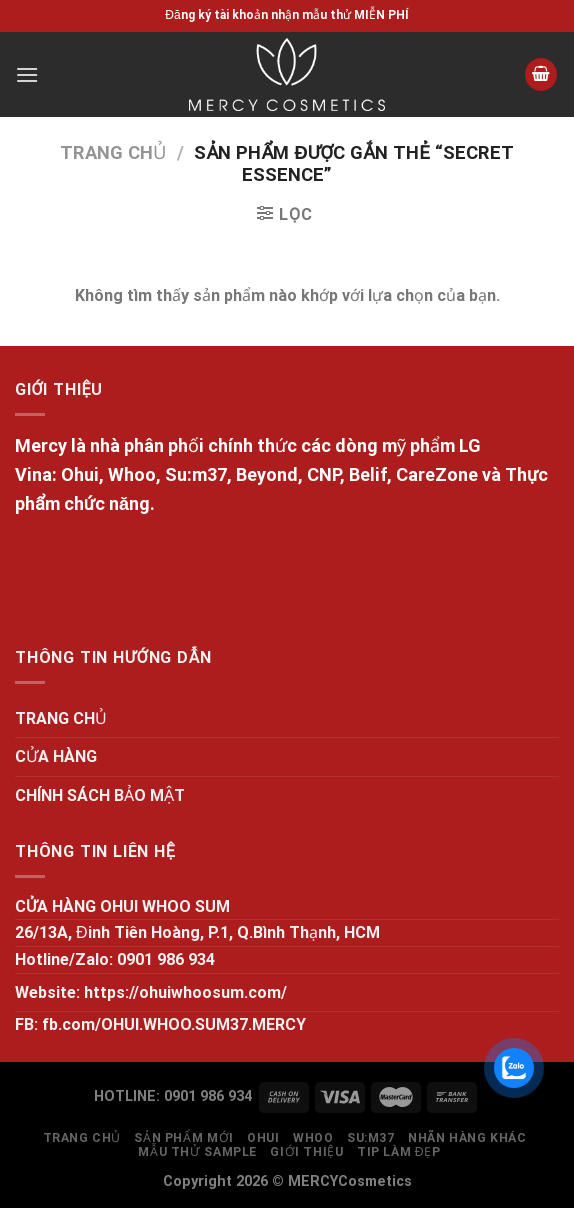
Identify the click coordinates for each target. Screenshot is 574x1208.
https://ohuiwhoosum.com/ (185, 992)
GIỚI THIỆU (306, 1152)
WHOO (313, 1138)
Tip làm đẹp (399, 1152)
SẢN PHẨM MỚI (183, 1138)
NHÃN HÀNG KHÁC (467, 1138)
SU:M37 (371, 1138)
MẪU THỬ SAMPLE (197, 1152)
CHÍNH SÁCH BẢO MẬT (100, 795)
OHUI (263, 1138)
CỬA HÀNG (56, 756)
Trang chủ (113, 152)
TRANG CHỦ (61, 718)
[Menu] (27, 74)
